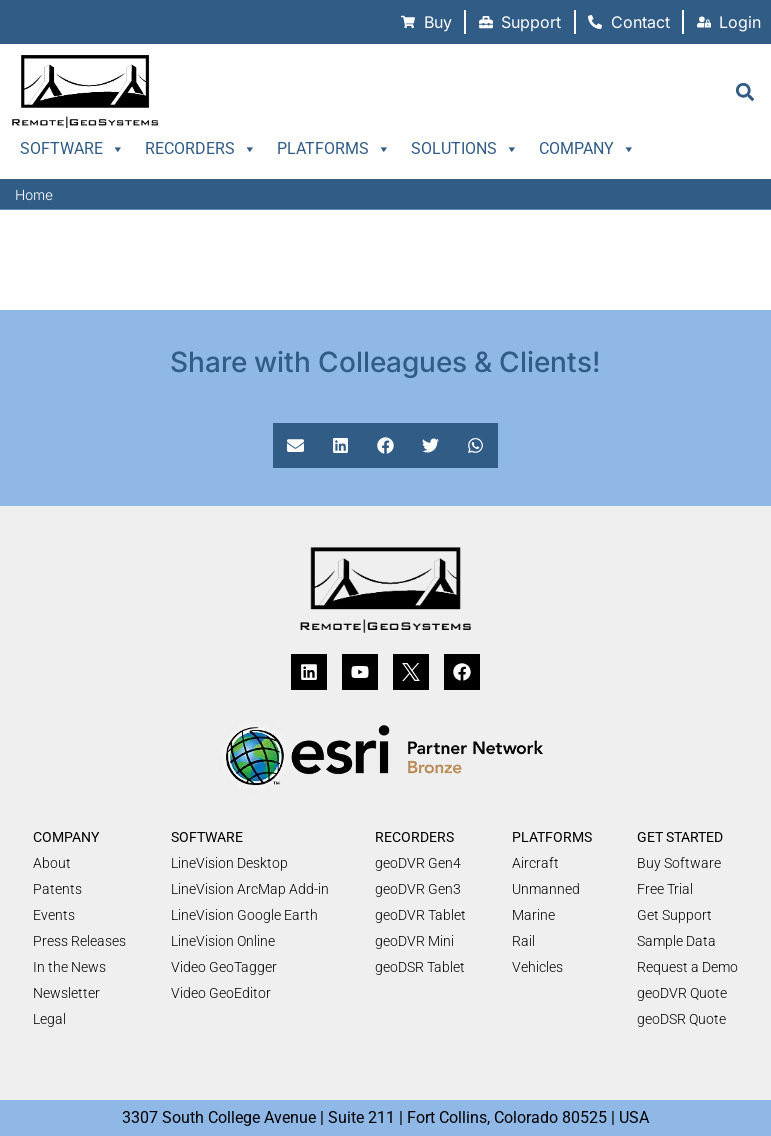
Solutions (465, 149)
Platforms (334, 149)
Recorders (201, 149)
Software (72, 149)
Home (34, 194)
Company (587, 149)
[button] (744, 91)
